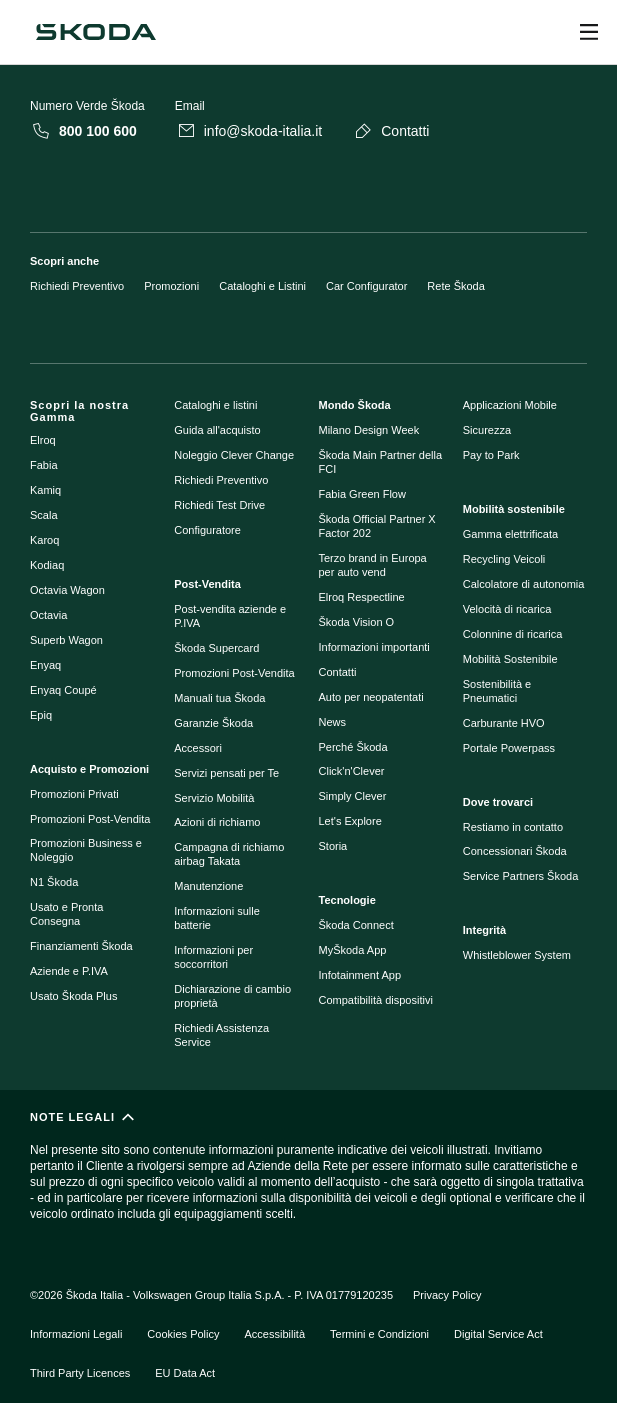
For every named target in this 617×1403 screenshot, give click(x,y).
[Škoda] (96, 32)
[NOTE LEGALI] (308, 1174)
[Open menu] (589, 32)
